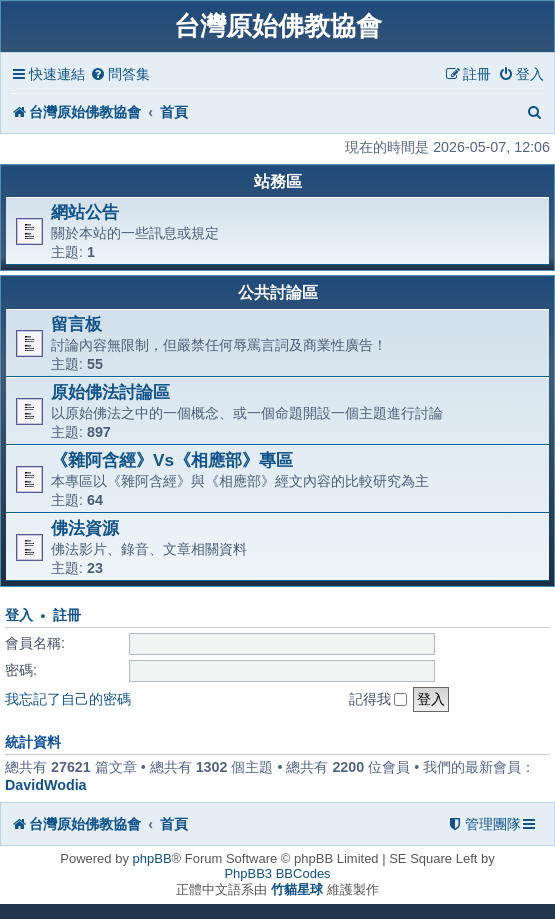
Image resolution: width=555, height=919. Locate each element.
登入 (19, 615)
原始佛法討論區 (110, 392)
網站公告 (85, 212)
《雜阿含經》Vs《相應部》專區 (172, 460)
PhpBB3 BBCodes (277, 873)
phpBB (152, 858)
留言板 (76, 324)
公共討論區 (278, 292)
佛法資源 (85, 528)
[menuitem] (120, 74)
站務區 (278, 181)
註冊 (67, 615)
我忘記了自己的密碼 (68, 699)
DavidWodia (46, 785)
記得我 (378, 699)
